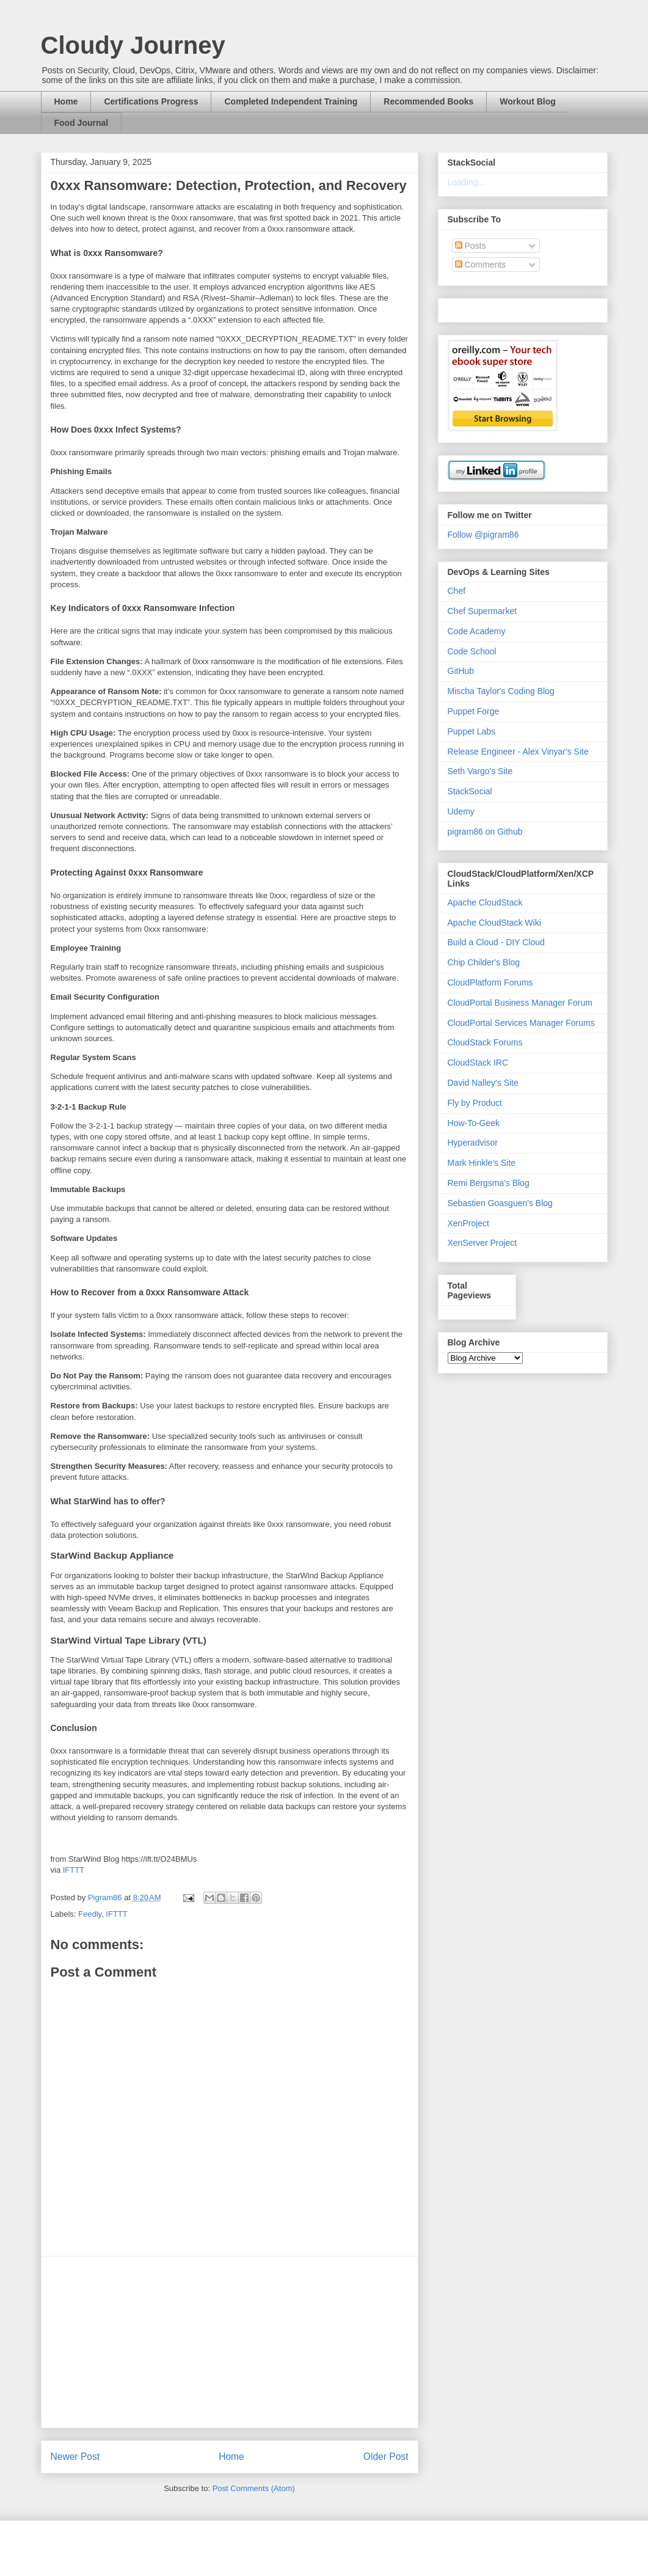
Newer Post (75, 2456)
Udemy (461, 811)
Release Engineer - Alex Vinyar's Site (518, 751)
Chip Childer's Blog (484, 962)
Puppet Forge (474, 711)
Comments (480, 264)
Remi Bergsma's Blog (489, 1183)
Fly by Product (475, 1103)
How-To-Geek (474, 1123)
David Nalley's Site (483, 1083)
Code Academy (477, 631)
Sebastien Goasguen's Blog (500, 1203)
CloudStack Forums (485, 1042)
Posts (470, 246)
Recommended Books (428, 101)
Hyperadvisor (473, 1142)
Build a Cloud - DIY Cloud (496, 942)
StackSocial (470, 791)
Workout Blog (528, 101)
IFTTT (73, 1870)
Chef (457, 591)
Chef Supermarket (482, 611)
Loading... (467, 182)
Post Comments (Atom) (254, 2488)
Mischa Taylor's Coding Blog (501, 691)
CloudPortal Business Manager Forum (520, 1003)
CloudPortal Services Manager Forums (521, 1023)
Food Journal (81, 123)
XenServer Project (482, 1243)
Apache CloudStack (485, 902)
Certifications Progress (151, 101)
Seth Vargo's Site (480, 771)
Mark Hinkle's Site (482, 1163)
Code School (472, 651)
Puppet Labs (472, 731)
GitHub (461, 671)
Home (66, 101)
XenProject (468, 1223)
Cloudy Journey (133, 45)
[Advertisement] (229, 2342)
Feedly (89, 1914)
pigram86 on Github (485, 831)
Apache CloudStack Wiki (494, 923)
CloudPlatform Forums (490, 982)
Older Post (386, 2456)
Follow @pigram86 (483, 535)
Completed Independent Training (290, 101)
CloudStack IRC (478, 1062)
